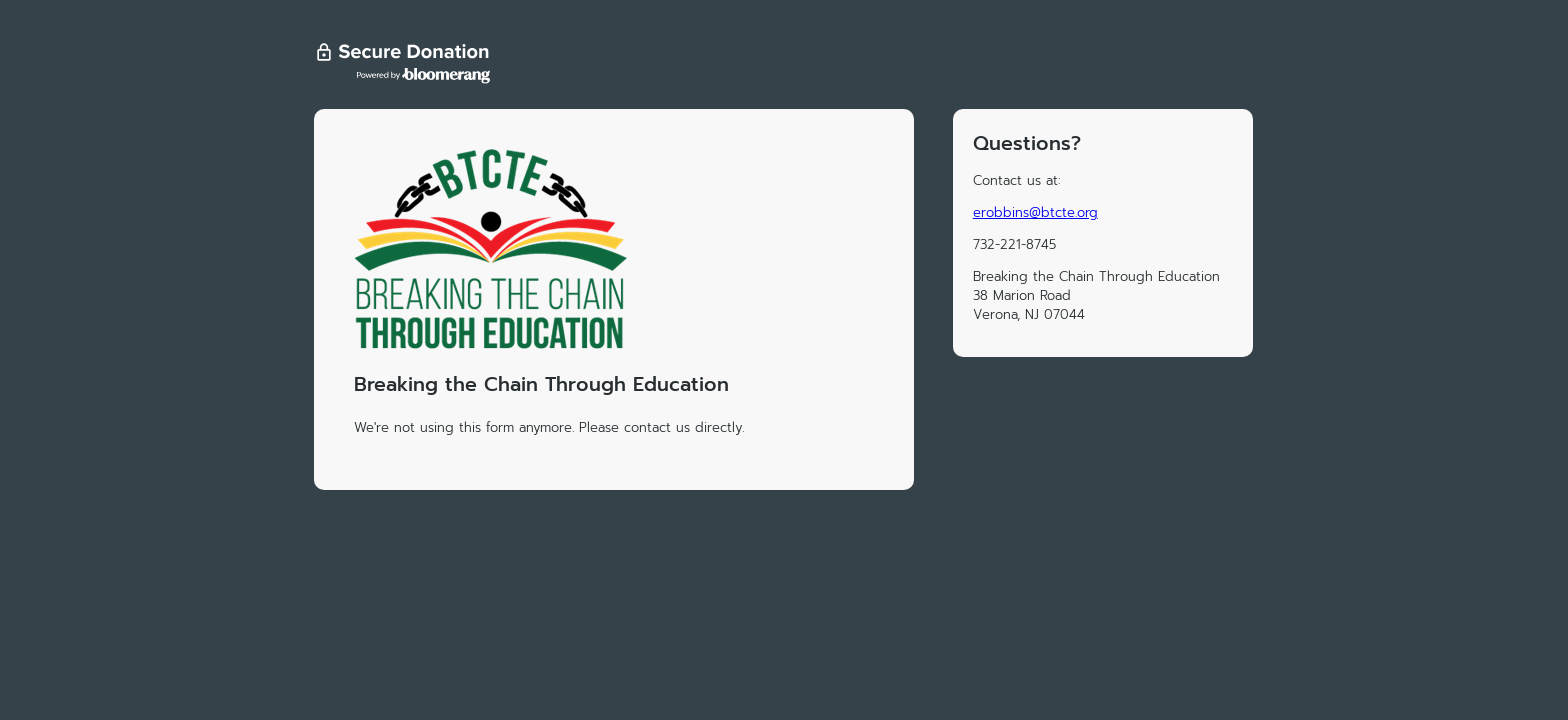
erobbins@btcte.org (1035, 212)
